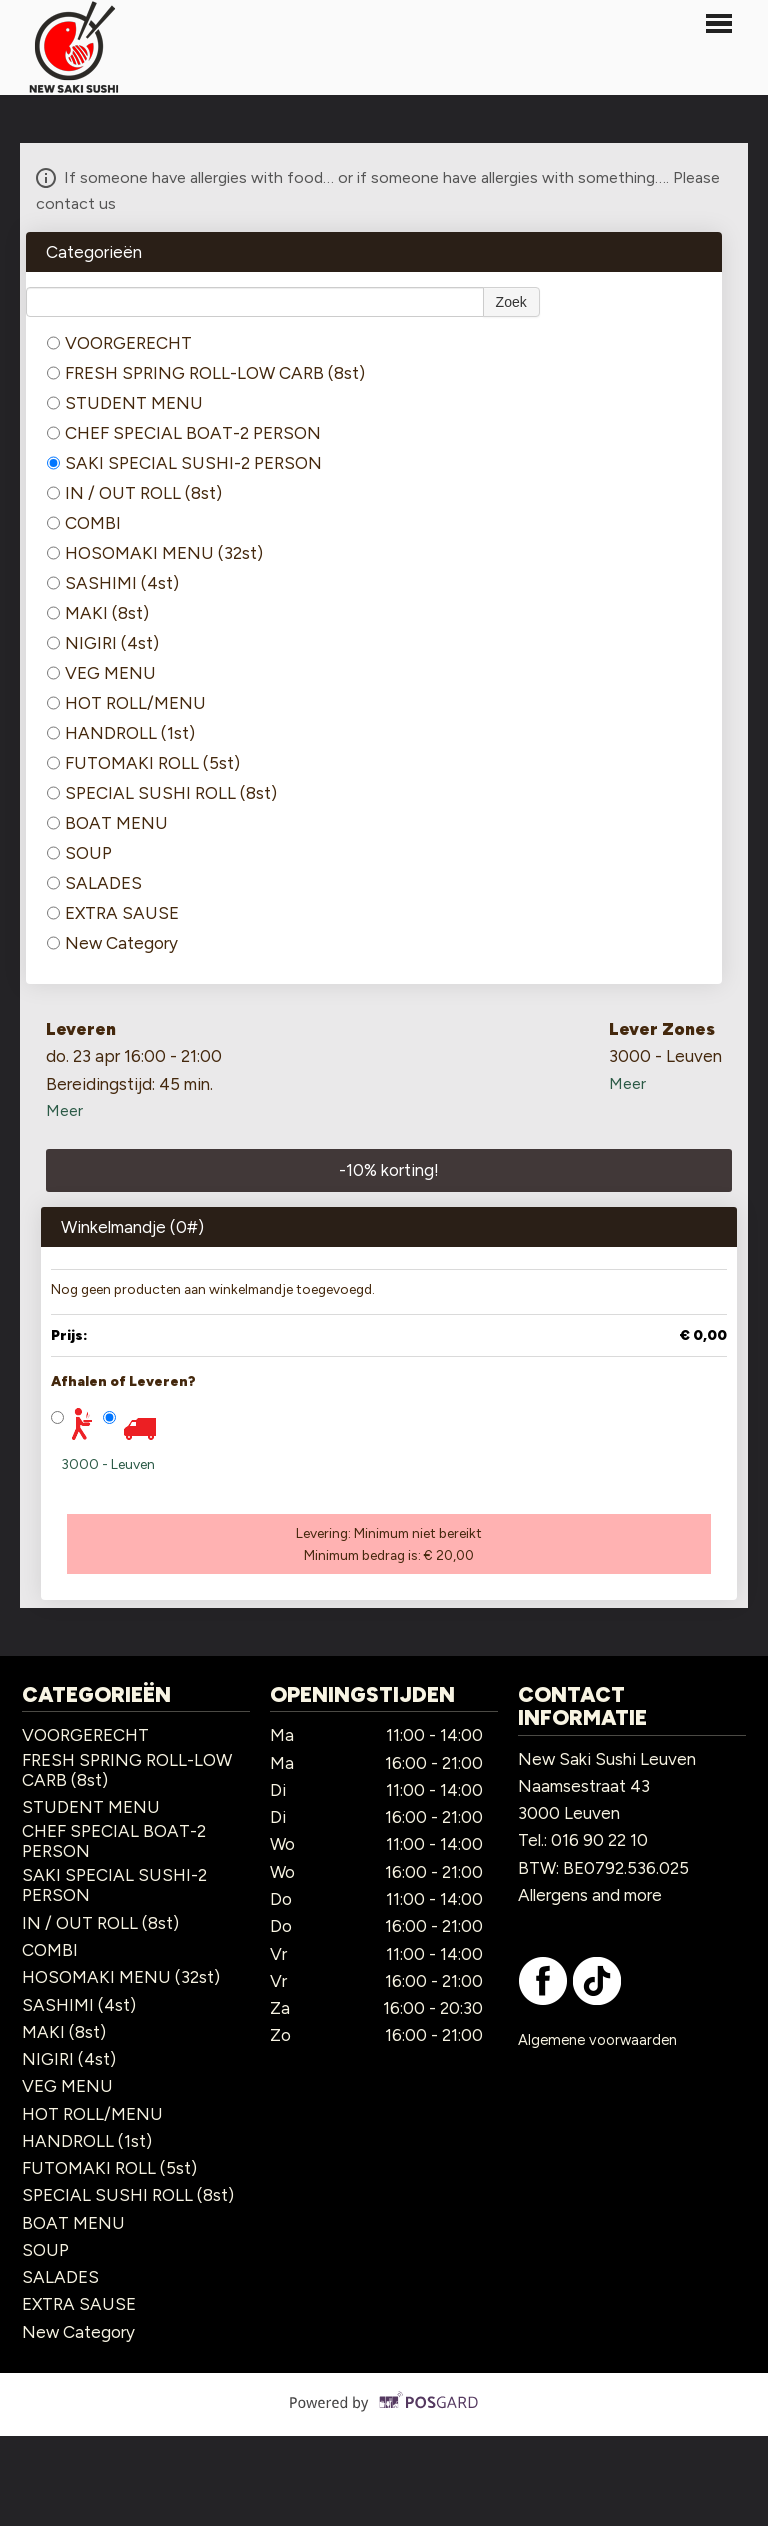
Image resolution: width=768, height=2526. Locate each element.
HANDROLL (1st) (121, 733)
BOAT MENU (107, 823)
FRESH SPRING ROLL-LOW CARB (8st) (206, 373)
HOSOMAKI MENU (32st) (155, 553)
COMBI (84, 523)
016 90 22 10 (599, 1840)
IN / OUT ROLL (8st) (134, 493)
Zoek (511, 302)
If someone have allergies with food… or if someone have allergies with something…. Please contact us (378, 188)
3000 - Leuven (108, 1464)
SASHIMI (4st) (113, 583)
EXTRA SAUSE (113, 913)
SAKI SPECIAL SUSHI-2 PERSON (184, 463)
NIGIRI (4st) (103, 643)
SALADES (94, 883)
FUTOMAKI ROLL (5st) (143, 763)
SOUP (79, 853)
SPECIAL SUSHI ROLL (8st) (162, 793)
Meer (64, 1110)
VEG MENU (101, 673)
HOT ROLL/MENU (126, 703)
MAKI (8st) (98, 613)
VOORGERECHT (119, 343)
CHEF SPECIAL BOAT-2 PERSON (184, 433)
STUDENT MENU (125, 403)
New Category (112, 943)
